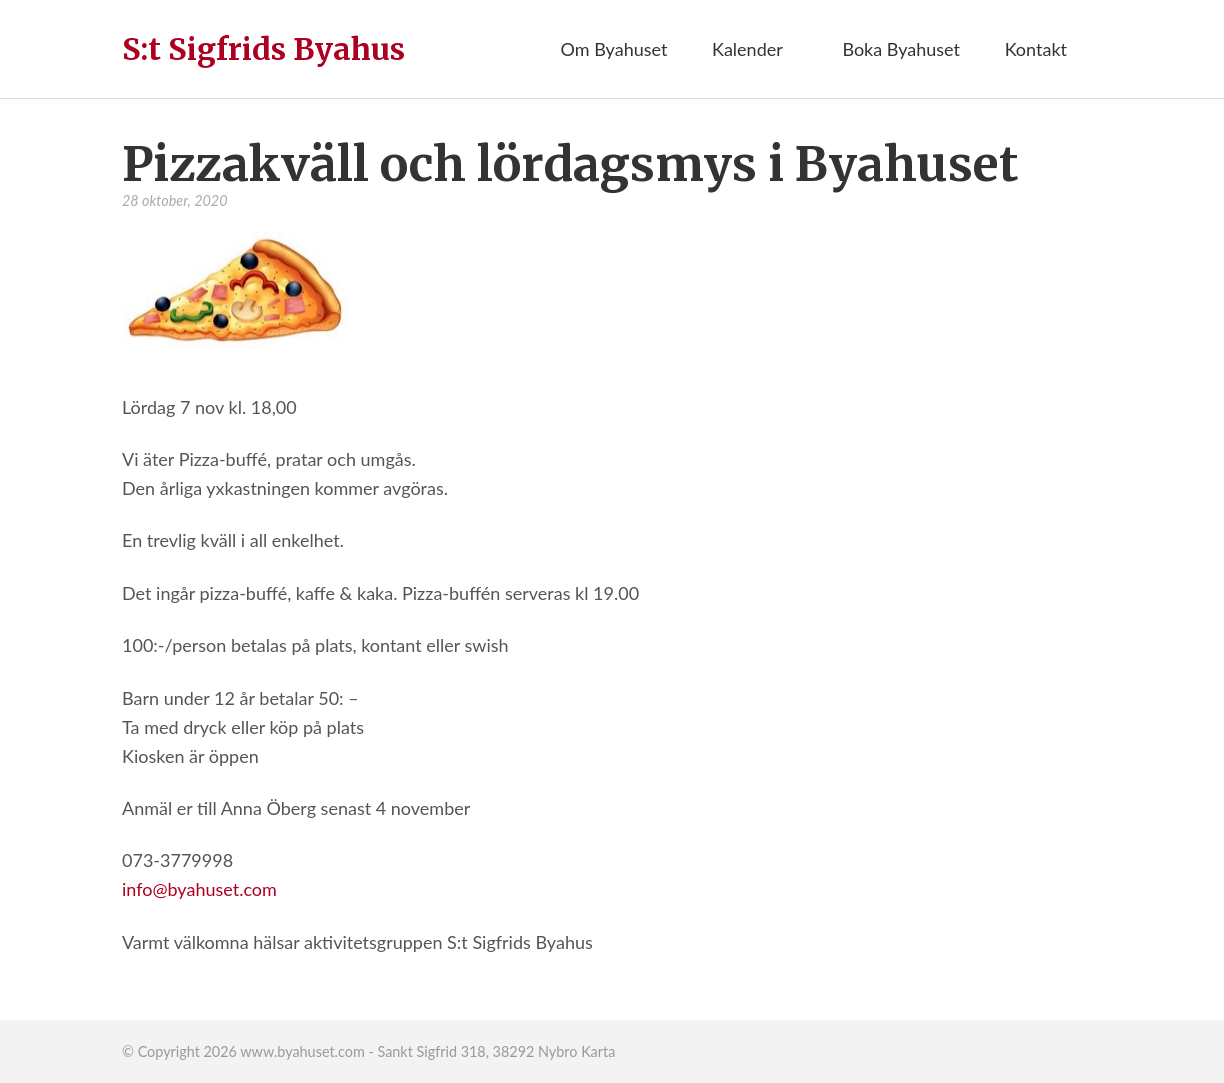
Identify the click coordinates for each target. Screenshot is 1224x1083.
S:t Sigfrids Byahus (263, 49)
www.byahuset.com (302, 1051)
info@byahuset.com (199, 889)
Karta (598, 1051)
